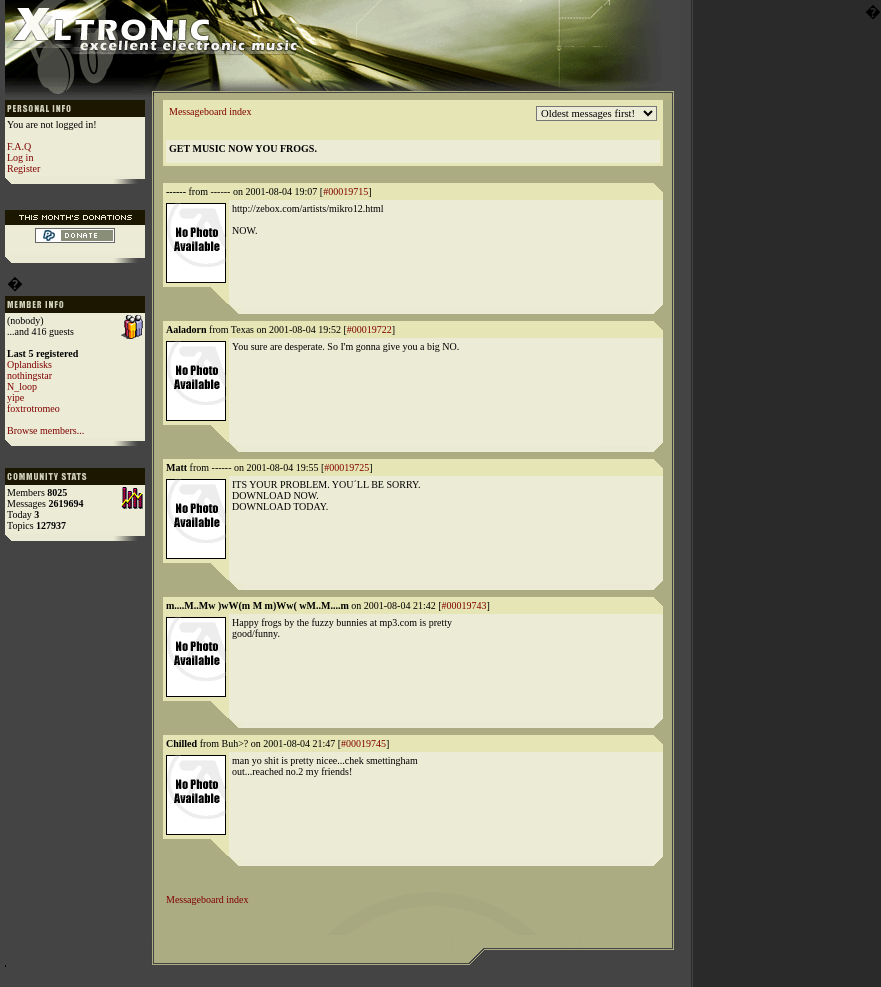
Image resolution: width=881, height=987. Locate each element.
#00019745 (363, 743)
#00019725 (346, 467)
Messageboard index (210, 111)
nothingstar (29, 375)
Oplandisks (29, 364)
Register (23, 168)
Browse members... (45, 430)
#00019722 (369, 329)
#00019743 (464, 605)
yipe (15, 397)
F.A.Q (19, 146)
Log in (20, 157)
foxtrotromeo (33, 408)
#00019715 (345, 191)
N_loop (22, 386)
